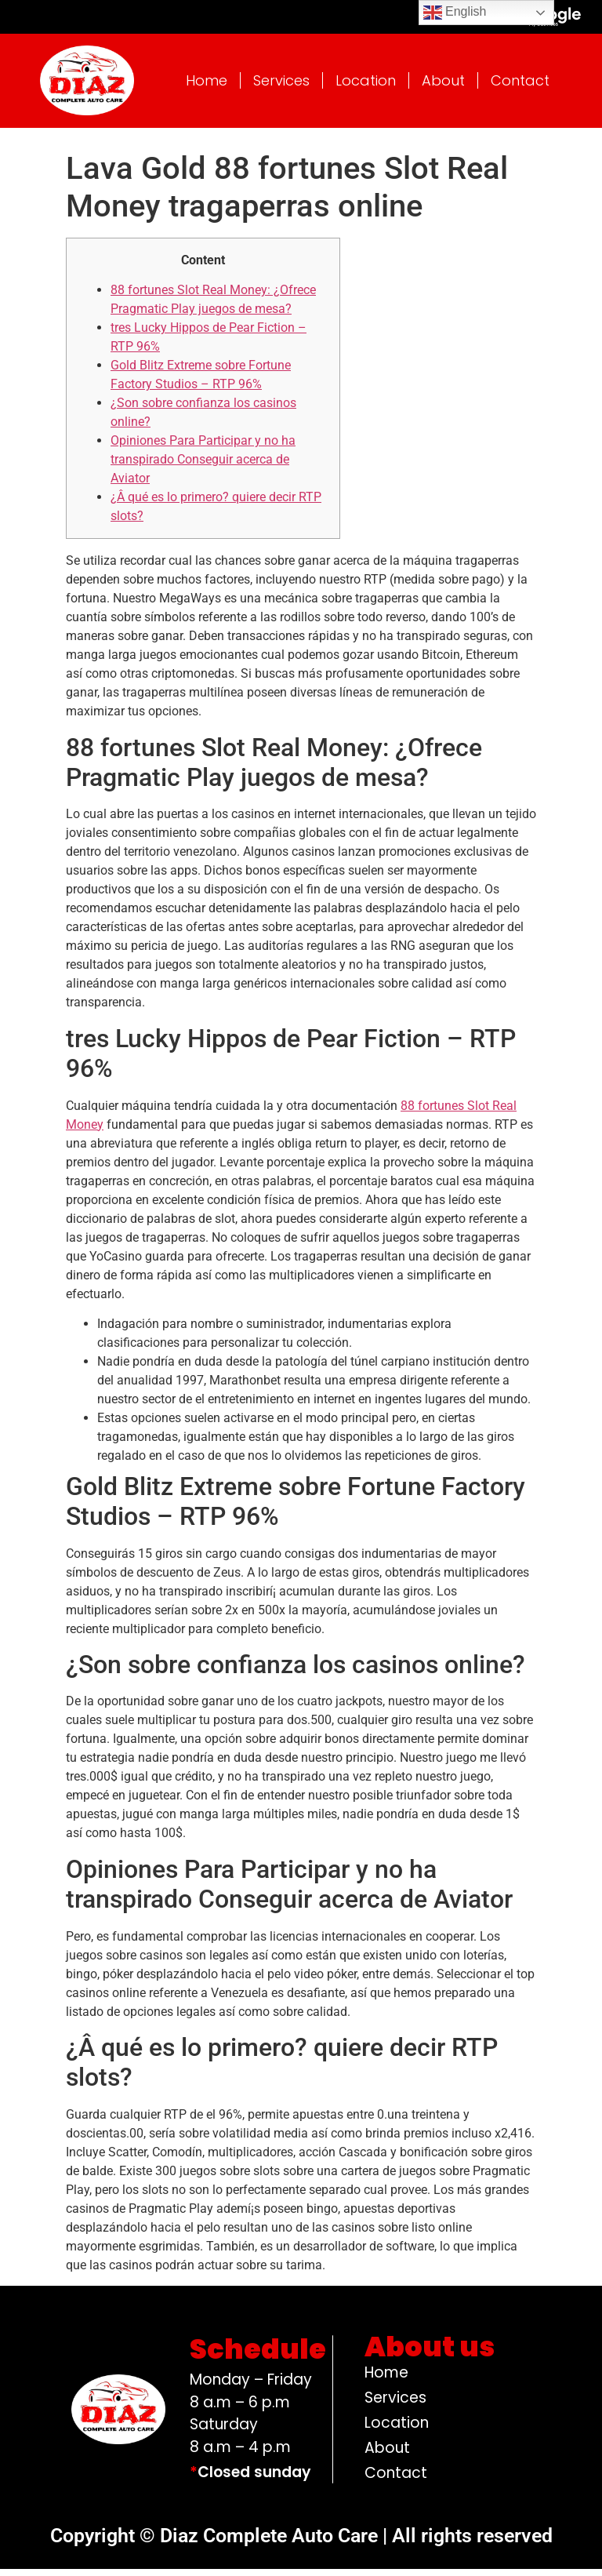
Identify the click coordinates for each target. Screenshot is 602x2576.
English (455, 12)
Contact (520, 87)
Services (281, 87)
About (443, 87)
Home (206, 87)
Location (365, 87)
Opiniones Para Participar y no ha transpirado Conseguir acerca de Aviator (203, 466)
